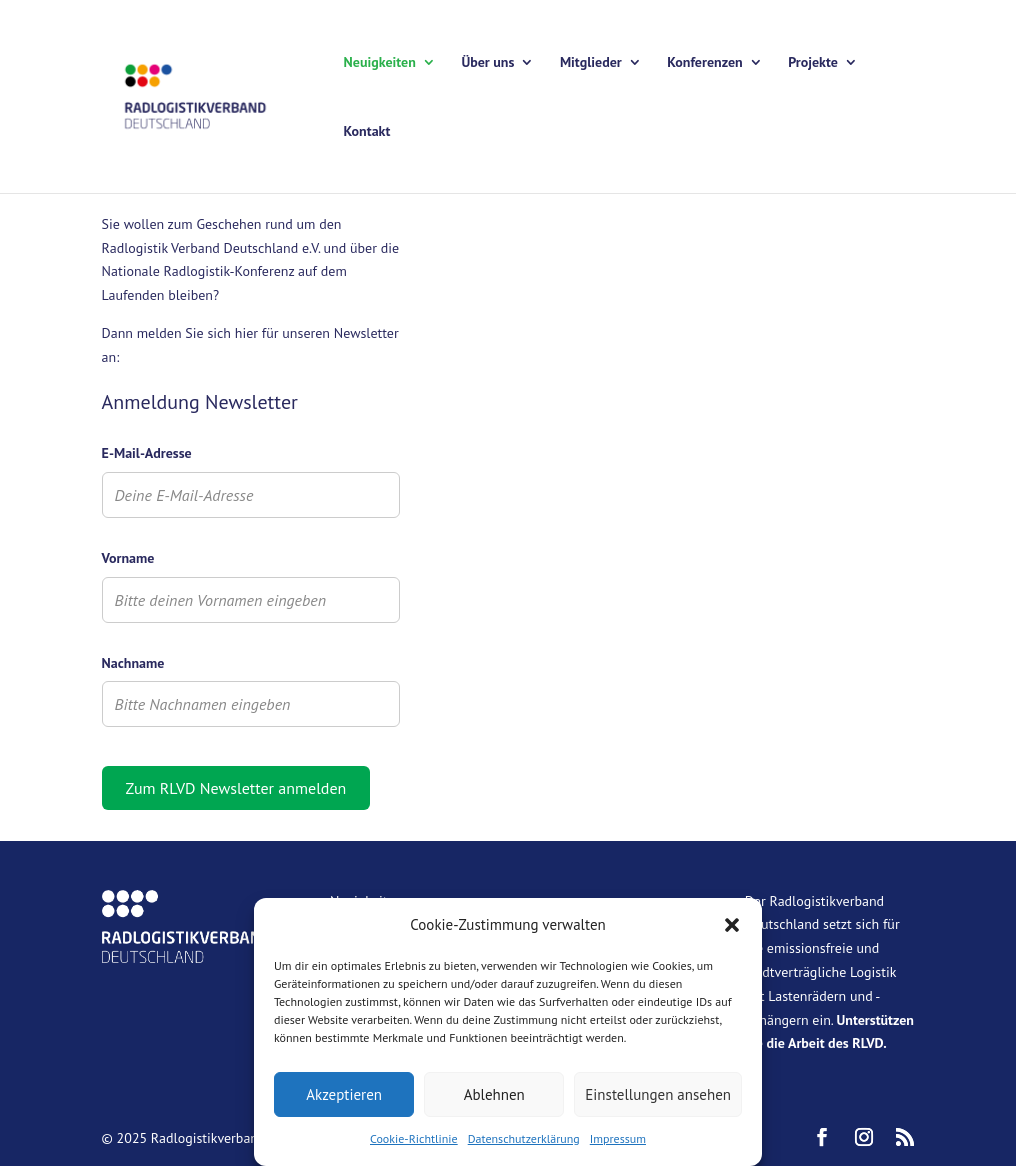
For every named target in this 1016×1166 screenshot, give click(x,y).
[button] (732, 925)
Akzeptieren (344, 1094)
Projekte (813, 63)
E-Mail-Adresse (147, 453)
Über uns (487, 63)
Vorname (128, 558)
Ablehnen (494, 1094)
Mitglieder (591, 63)
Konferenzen (704, 63)
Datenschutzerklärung (524, 1138)
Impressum (618, 1138)
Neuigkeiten (380, 63)
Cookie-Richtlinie (414, 1138)
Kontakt (367, 132)
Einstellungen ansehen (658, 1094)
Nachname (133, 663)
